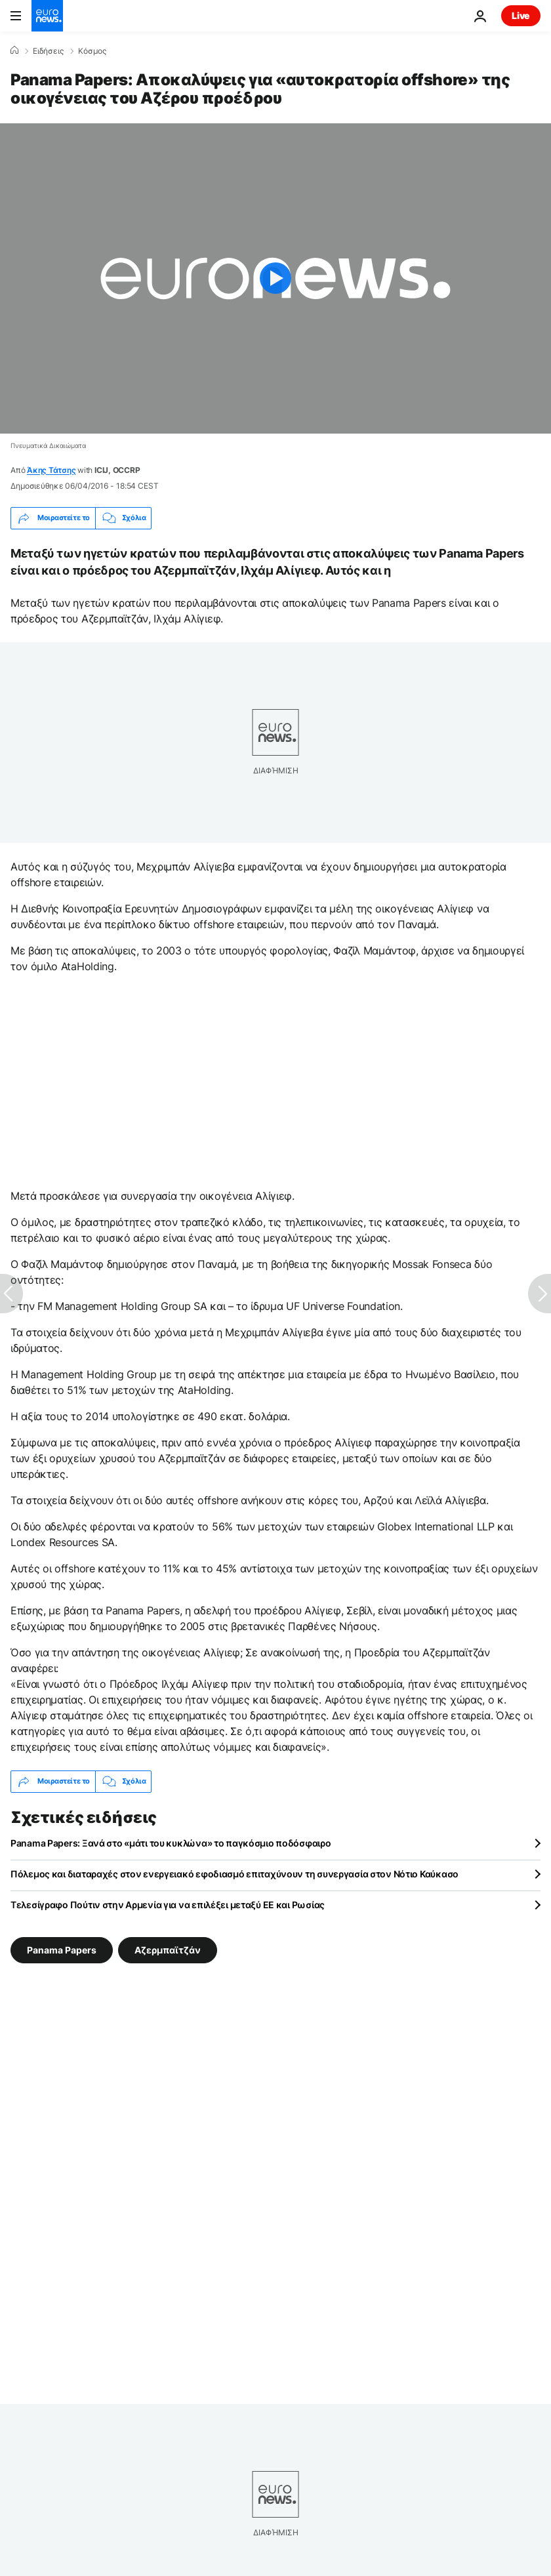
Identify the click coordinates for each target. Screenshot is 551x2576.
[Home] (14, 50)
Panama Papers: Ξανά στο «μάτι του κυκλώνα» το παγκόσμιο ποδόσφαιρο (170, 1843)
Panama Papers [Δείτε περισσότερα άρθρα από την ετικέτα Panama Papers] (61, 1949)
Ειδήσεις (48, 51)
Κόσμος (92, 51)
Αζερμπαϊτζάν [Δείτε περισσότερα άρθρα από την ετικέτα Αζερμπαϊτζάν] (167, 1949)
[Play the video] (275, 278)
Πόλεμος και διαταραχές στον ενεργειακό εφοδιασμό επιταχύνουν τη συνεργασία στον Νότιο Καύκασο (234, 1873)
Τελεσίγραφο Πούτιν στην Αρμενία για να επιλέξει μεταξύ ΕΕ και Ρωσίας (167, 1904)
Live (521, 15)
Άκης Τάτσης (51, 470)
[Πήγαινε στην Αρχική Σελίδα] (47, 15)
